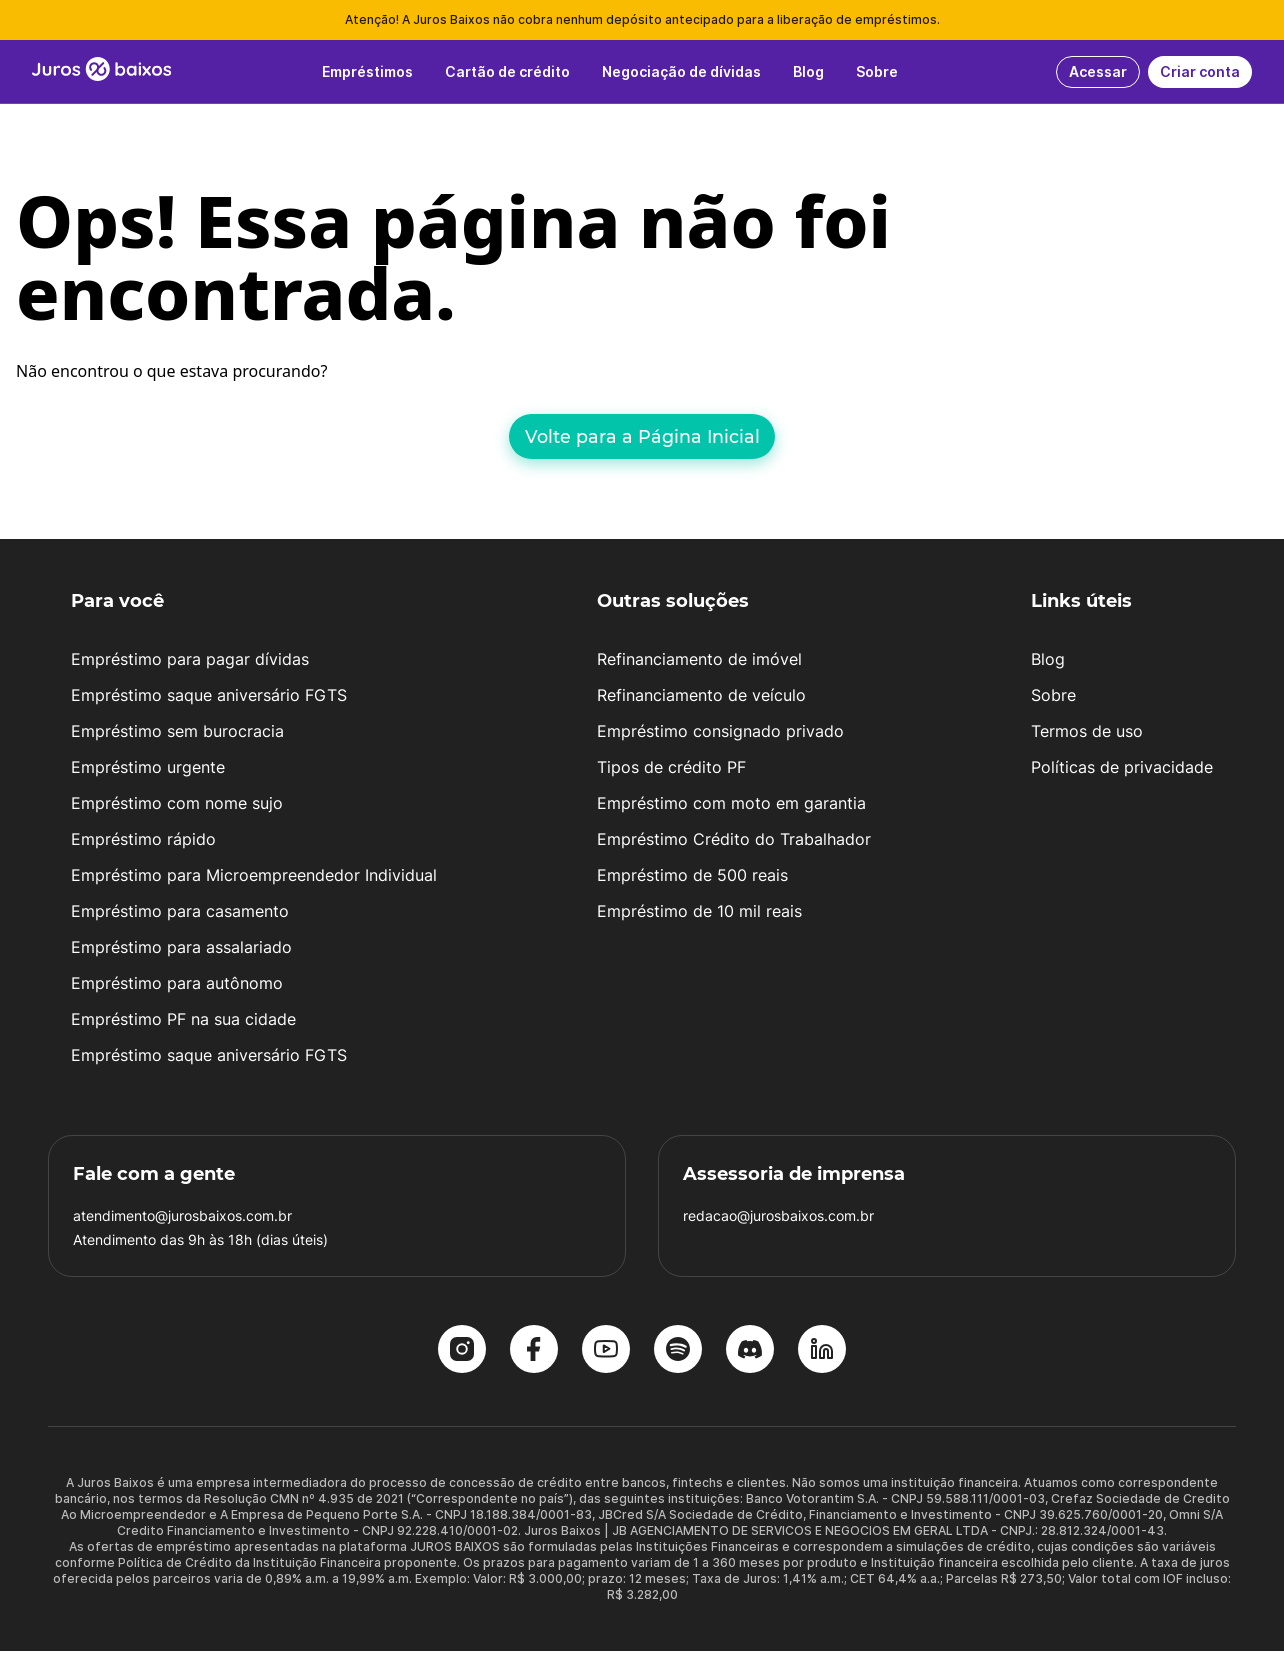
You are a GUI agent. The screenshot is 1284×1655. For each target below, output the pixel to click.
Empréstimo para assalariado (181, 951)
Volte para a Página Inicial (642, 436)
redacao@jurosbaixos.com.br (778, 1219)
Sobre (1053, 699)
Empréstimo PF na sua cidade (183, 1023)
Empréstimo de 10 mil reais (699, 915)
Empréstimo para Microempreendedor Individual (254, 879)
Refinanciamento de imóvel (699, 663)
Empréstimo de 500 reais (692, 879)
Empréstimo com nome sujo (177, 807)
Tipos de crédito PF (671, 771)
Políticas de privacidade (1122, 771)
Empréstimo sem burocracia (177, 735)
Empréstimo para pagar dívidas (190, 663)
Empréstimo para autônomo (177, 987)
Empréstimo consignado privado (720, 735)
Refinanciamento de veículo (701, 699)
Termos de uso (1087, 735)
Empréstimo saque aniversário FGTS (209, 699)
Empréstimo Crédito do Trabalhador (734, 843)
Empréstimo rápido (143, 843)
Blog (1048, 663)
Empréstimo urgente (148, 771)
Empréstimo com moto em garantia (731, 807)
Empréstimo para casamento (180, 915)
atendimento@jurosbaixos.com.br (182, 1219)
